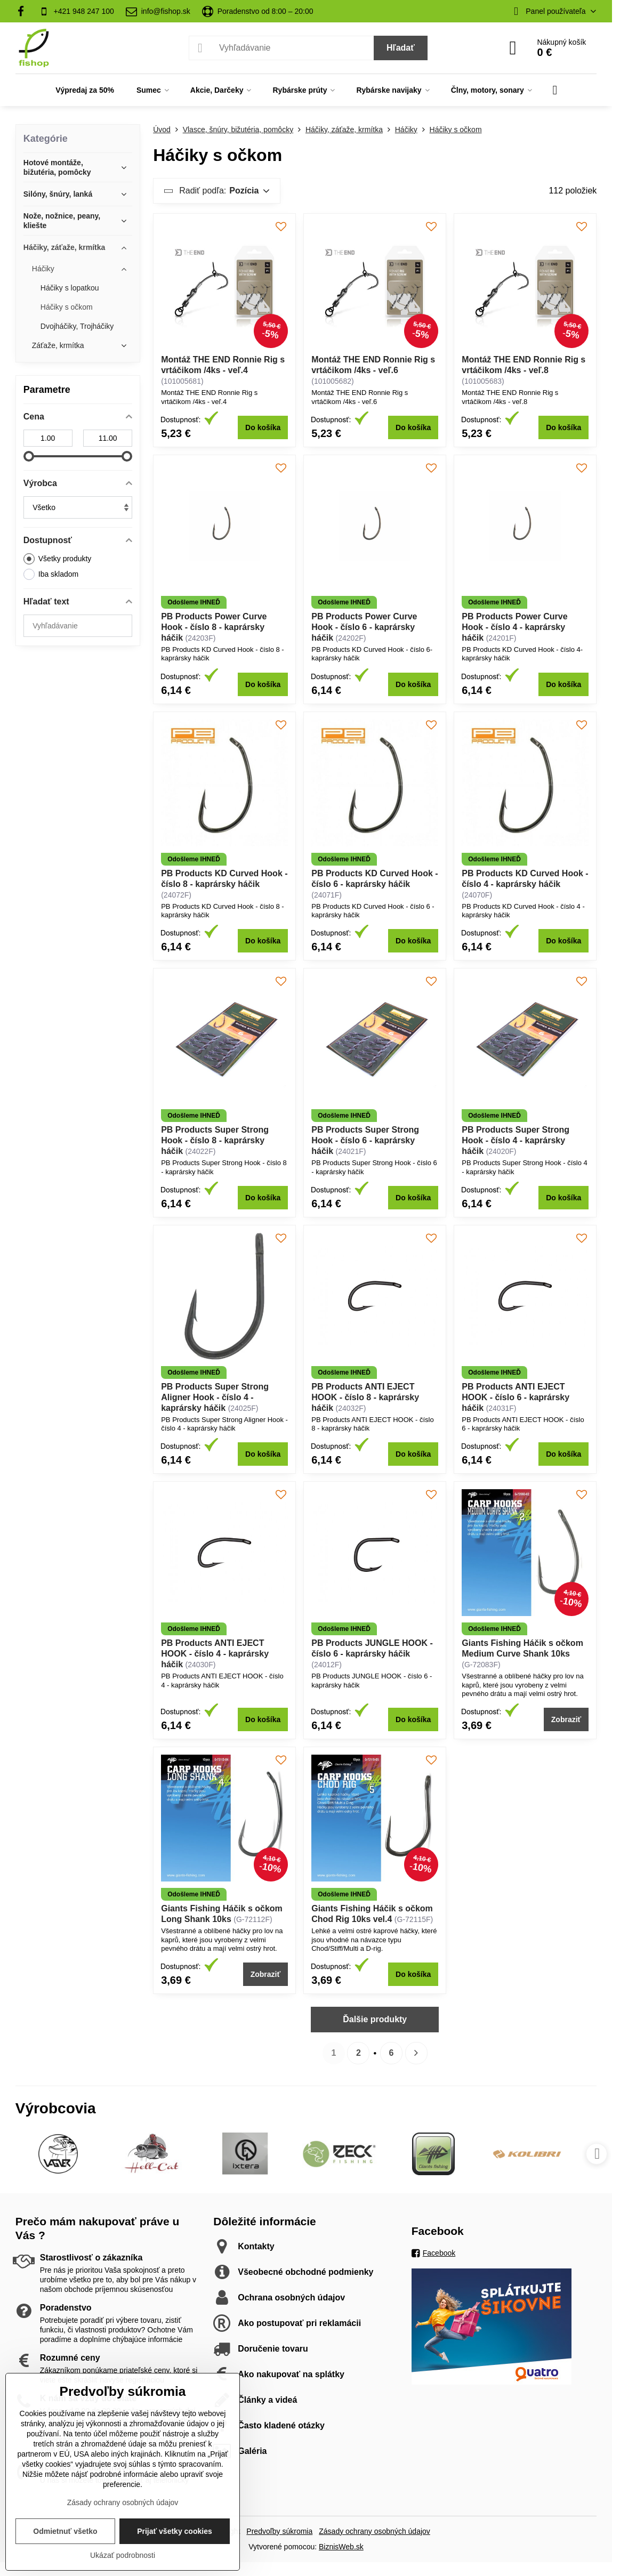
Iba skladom (50, 574)
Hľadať (401, 47)
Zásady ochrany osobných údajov (374, 2531)
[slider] (28, 456)
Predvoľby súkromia (279, 2531)
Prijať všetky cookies (174, 2531)
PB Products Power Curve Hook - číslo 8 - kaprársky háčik (214, 627)
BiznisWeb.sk (341, 2546)
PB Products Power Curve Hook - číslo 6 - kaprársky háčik (364, 627)
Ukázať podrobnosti (122, 2555)
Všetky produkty (57, 558)
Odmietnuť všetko (65, 2531)
